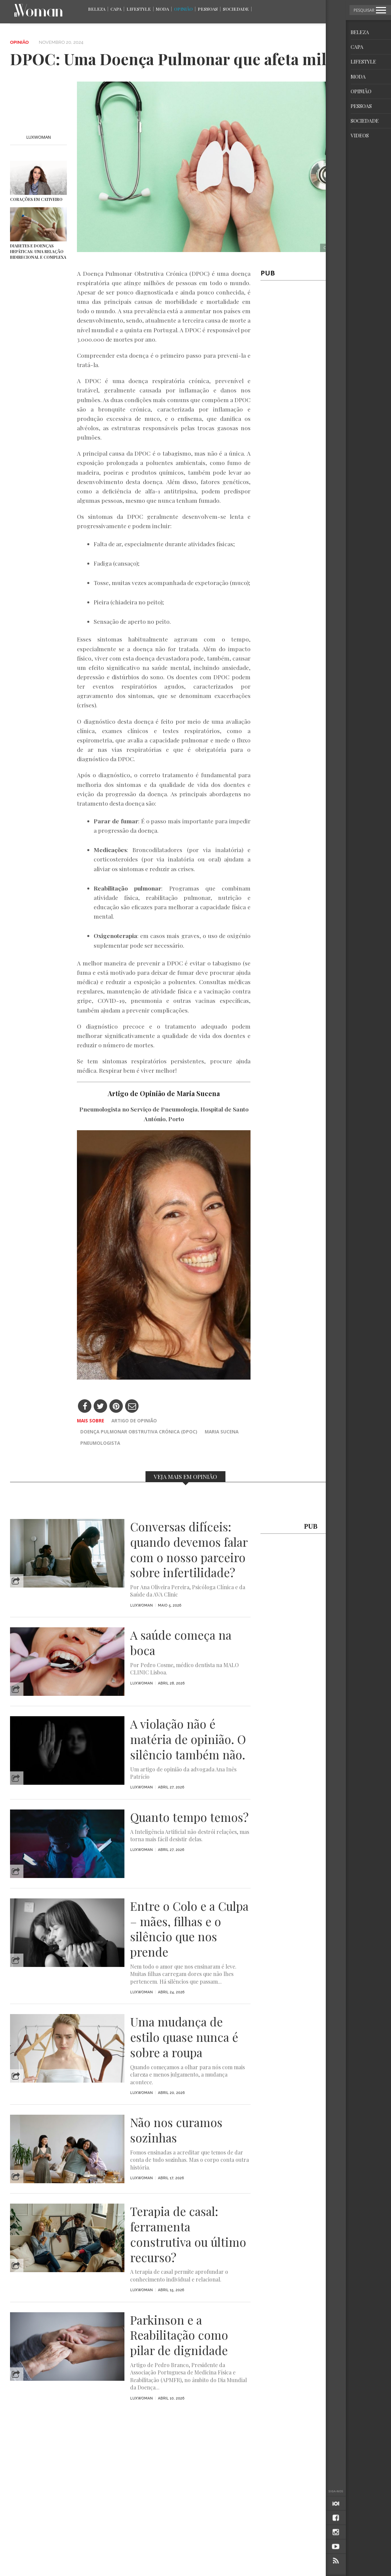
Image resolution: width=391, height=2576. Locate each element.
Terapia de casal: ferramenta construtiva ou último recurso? (188, 2234)
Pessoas (208, 9)
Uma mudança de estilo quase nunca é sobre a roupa (184, 2037)
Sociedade (236, 9)
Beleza (96, 9)
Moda (162, 9)
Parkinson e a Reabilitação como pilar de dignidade (179, 2335)
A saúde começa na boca (180, 1642)
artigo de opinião (134, 1420)
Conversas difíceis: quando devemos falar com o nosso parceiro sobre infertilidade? (189, 1549)
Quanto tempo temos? (189, 1817)
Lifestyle (138, 9)
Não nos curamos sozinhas (176, 2130)
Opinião (183, 9)
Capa (115, 9)
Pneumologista (100, 1443)
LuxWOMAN (38, 137)
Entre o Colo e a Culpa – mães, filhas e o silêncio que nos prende (189, 1929)
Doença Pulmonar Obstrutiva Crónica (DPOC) (138, 1431)
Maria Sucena (221, 1431)
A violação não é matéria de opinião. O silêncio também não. (188, 1739)
